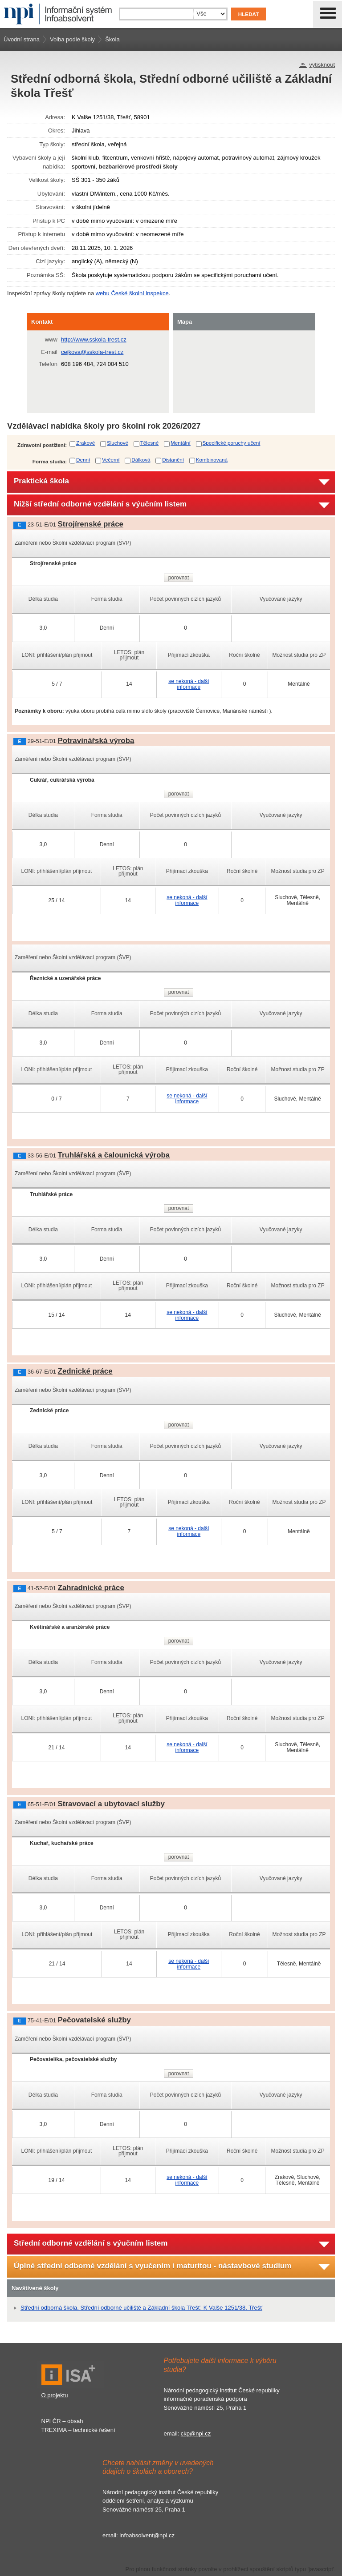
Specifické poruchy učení (232, 443)
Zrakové (85, 443)
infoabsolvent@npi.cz (147, 2535)
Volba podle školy (72, 39)
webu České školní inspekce (132, 293)
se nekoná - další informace (188, 684)
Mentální (181, 443)
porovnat (178, 578)
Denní (83, 459)
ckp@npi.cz (196, 2433)
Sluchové (117, 443)
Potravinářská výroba (96, 740)
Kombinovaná (212, 459)
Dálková (140, 459)
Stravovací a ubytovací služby (111, 1804)
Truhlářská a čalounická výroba (114, 1155)
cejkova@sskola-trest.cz (92, 352)
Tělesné (149, 443)
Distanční (173, 459)
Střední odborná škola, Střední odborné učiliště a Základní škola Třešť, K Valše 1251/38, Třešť (141, 2307)
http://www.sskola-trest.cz (93, 339)
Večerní (111, 459)
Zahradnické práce (91, 1587)
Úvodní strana (22, 39)
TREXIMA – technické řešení (78, 2430)
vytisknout (322, 64)
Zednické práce (85, 1371)
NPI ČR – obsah (62, 2421)
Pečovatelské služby (94, 2020)
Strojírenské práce (90, 524)
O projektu (54, 2395)
